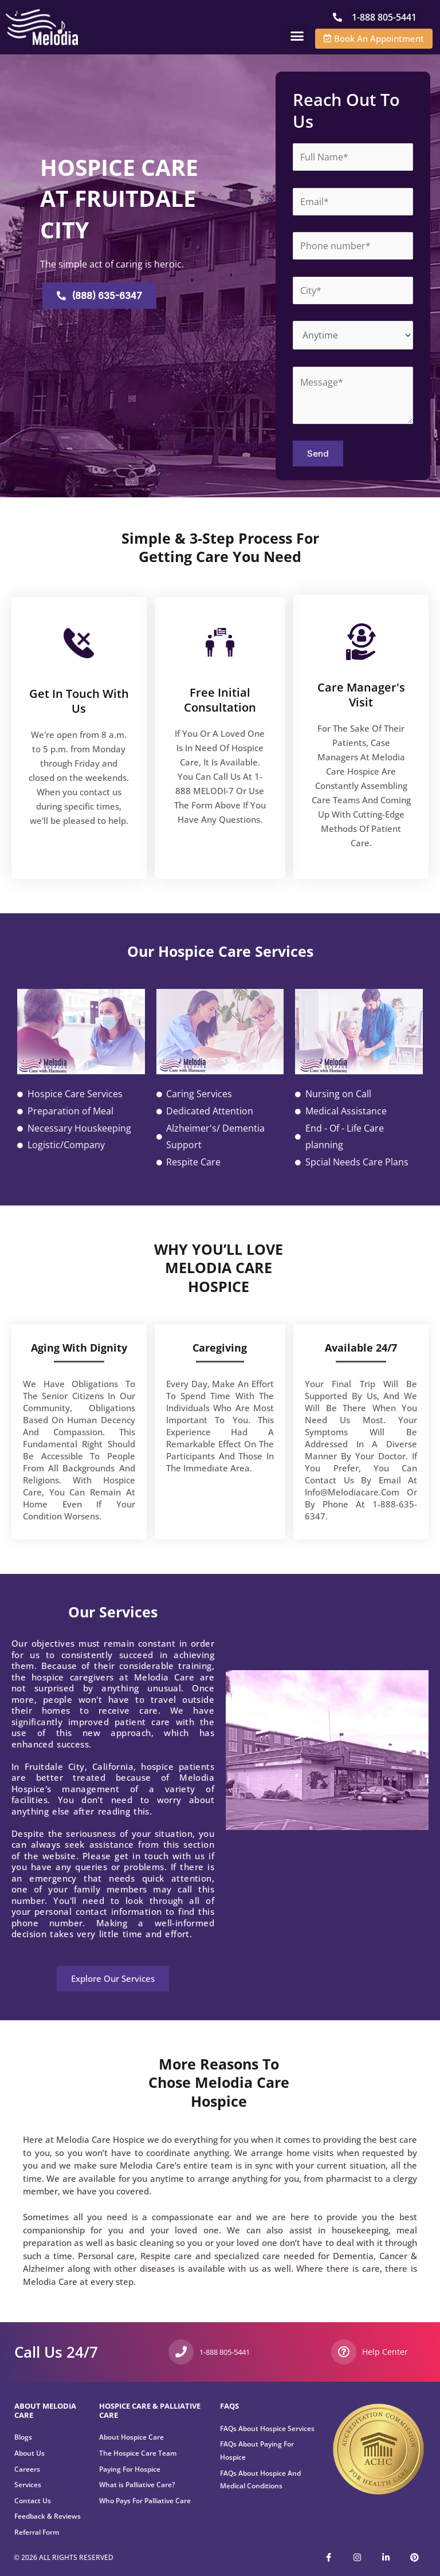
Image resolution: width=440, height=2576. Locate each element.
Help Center (382, 2351)
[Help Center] (343, 2352)
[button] (297, 35)
